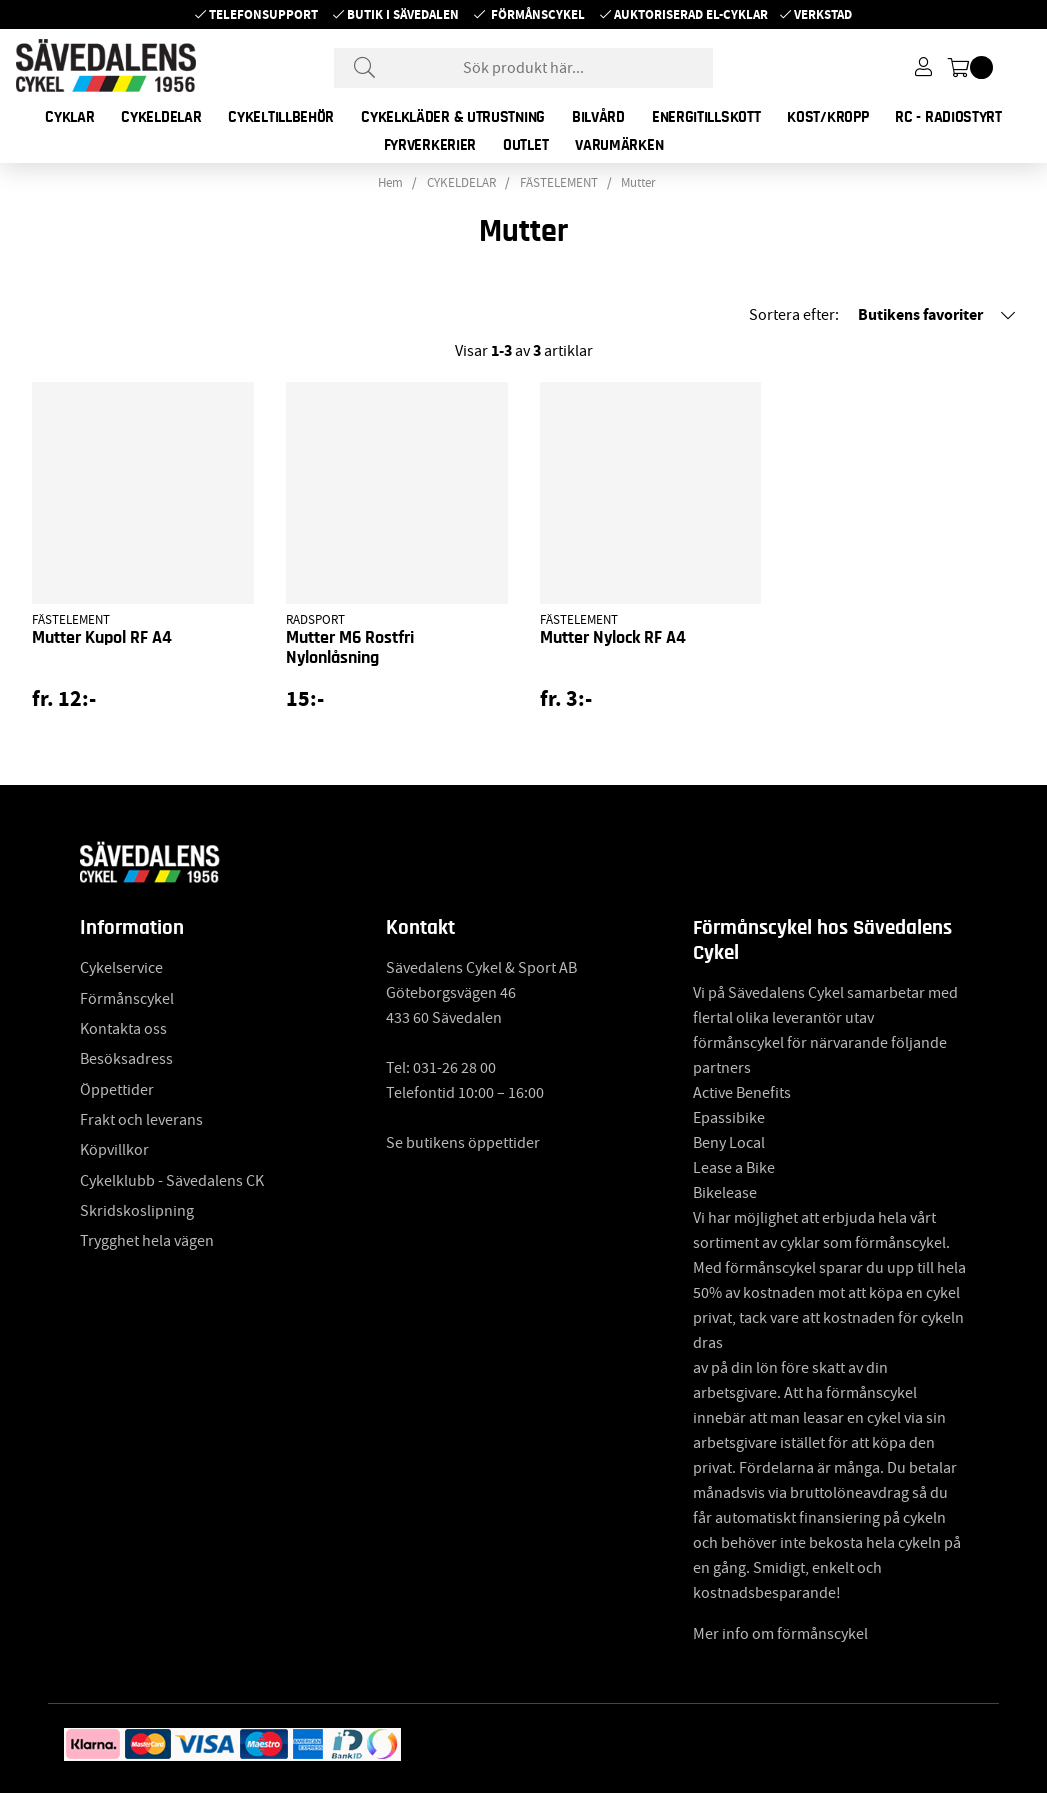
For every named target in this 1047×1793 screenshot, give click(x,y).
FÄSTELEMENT (559, 183)
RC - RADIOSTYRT (948, 117)
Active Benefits (742, 1093)
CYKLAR (69, 117)
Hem (390, 183)
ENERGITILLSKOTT (706, 117)
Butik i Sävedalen (403, 14)
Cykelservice (121, 968)
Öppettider (117, 1090)
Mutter (638, 183)
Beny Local (729, 1143)
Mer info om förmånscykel (780, 1634)
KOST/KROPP (827, 117)
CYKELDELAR (161, 117)
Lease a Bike (734, 1168)
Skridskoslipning (137, 1211)
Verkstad (823, 14)
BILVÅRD (598, 117)
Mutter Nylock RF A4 (613, 638)
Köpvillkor (114, 1150)
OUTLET (525, 145)
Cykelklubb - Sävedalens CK (172, 1181)
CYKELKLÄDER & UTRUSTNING (453, 117)
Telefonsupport (263, 14)
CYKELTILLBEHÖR (281, 117)
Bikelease (725, 1193)
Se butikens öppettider (463, 1143)
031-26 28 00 (454, 1068)
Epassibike (729, 1118)
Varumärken (619, 145)
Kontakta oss (123, 1029)
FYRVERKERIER (430, 145)
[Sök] (524, 68)
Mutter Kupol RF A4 (102, 638)
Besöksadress (126, 1059)
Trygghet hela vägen (147, 1241)
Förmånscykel (538, 14)
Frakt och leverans (141, 1120)
